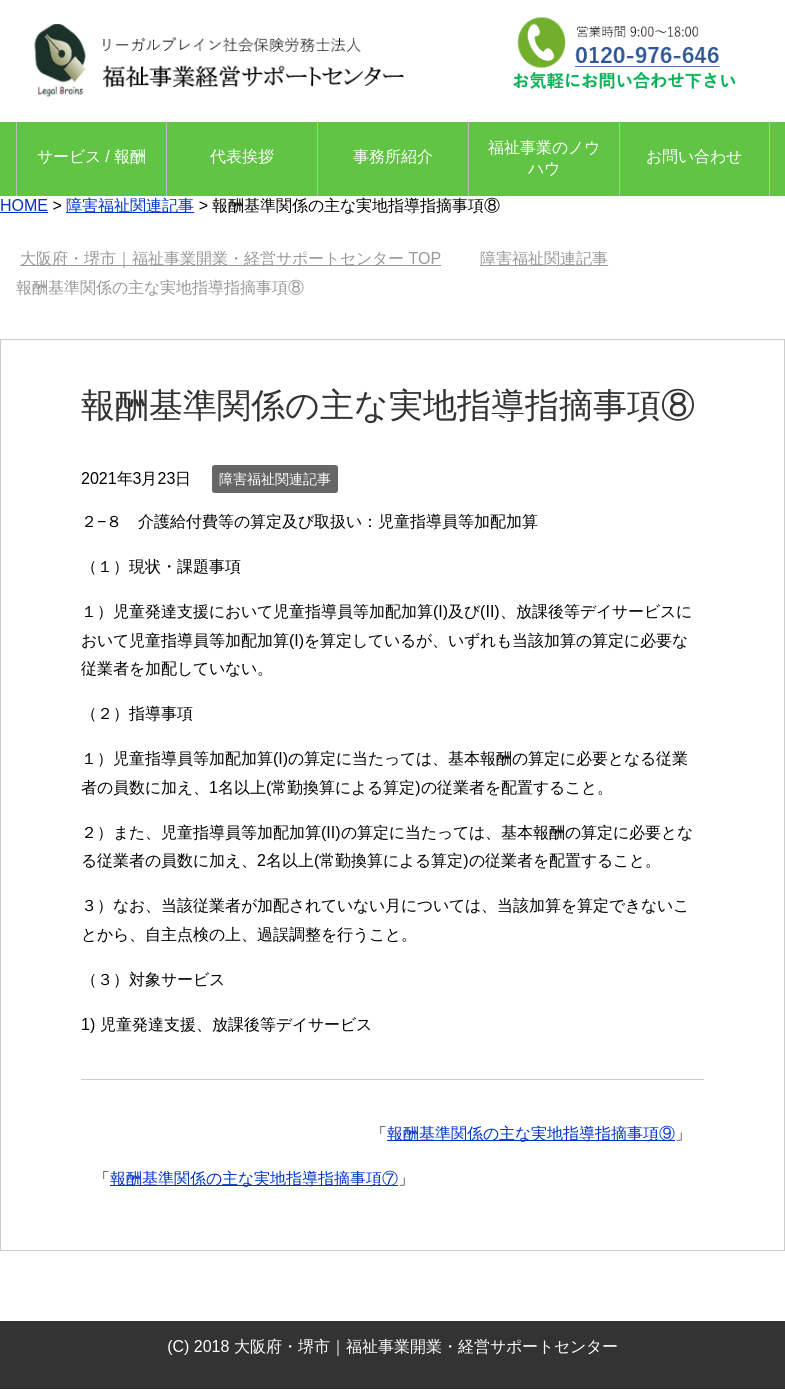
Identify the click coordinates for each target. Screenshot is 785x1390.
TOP (230, 258)
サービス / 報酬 (91, 156)
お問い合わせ (694, 156)
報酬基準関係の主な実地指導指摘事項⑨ (531, 1133)
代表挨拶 (242, 156)
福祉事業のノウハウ (544, 158)
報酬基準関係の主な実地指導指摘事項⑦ (254, 1178)
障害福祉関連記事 (275, 479)
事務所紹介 (393, 156)
